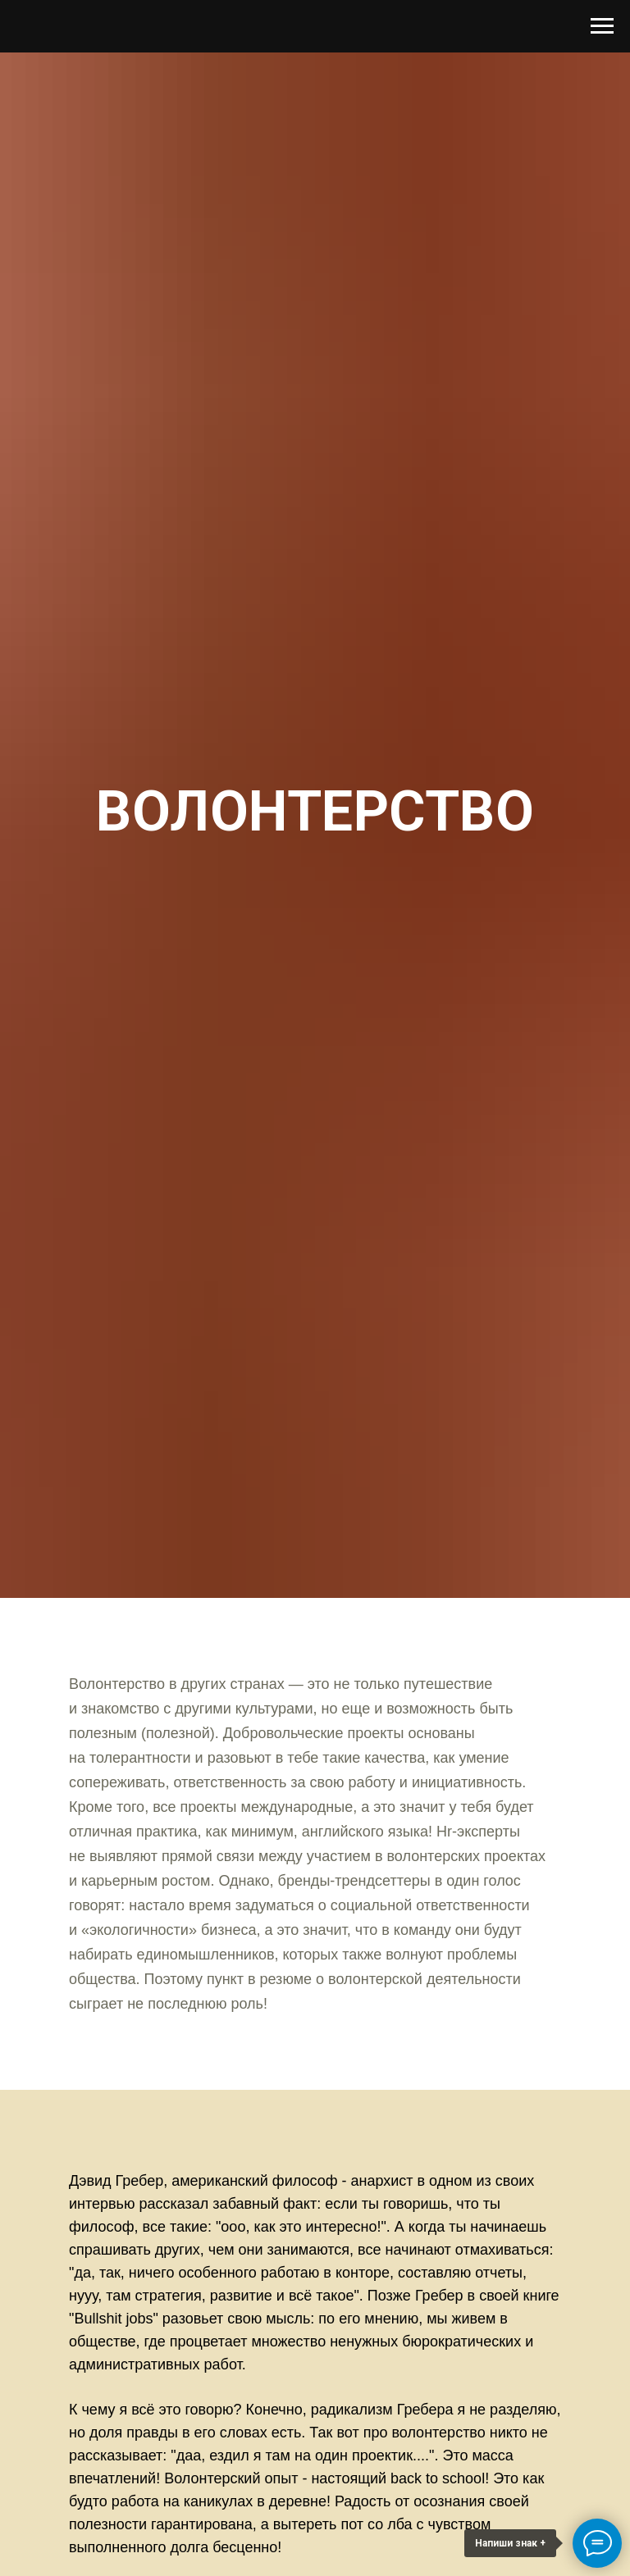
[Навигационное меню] (602, 26)
